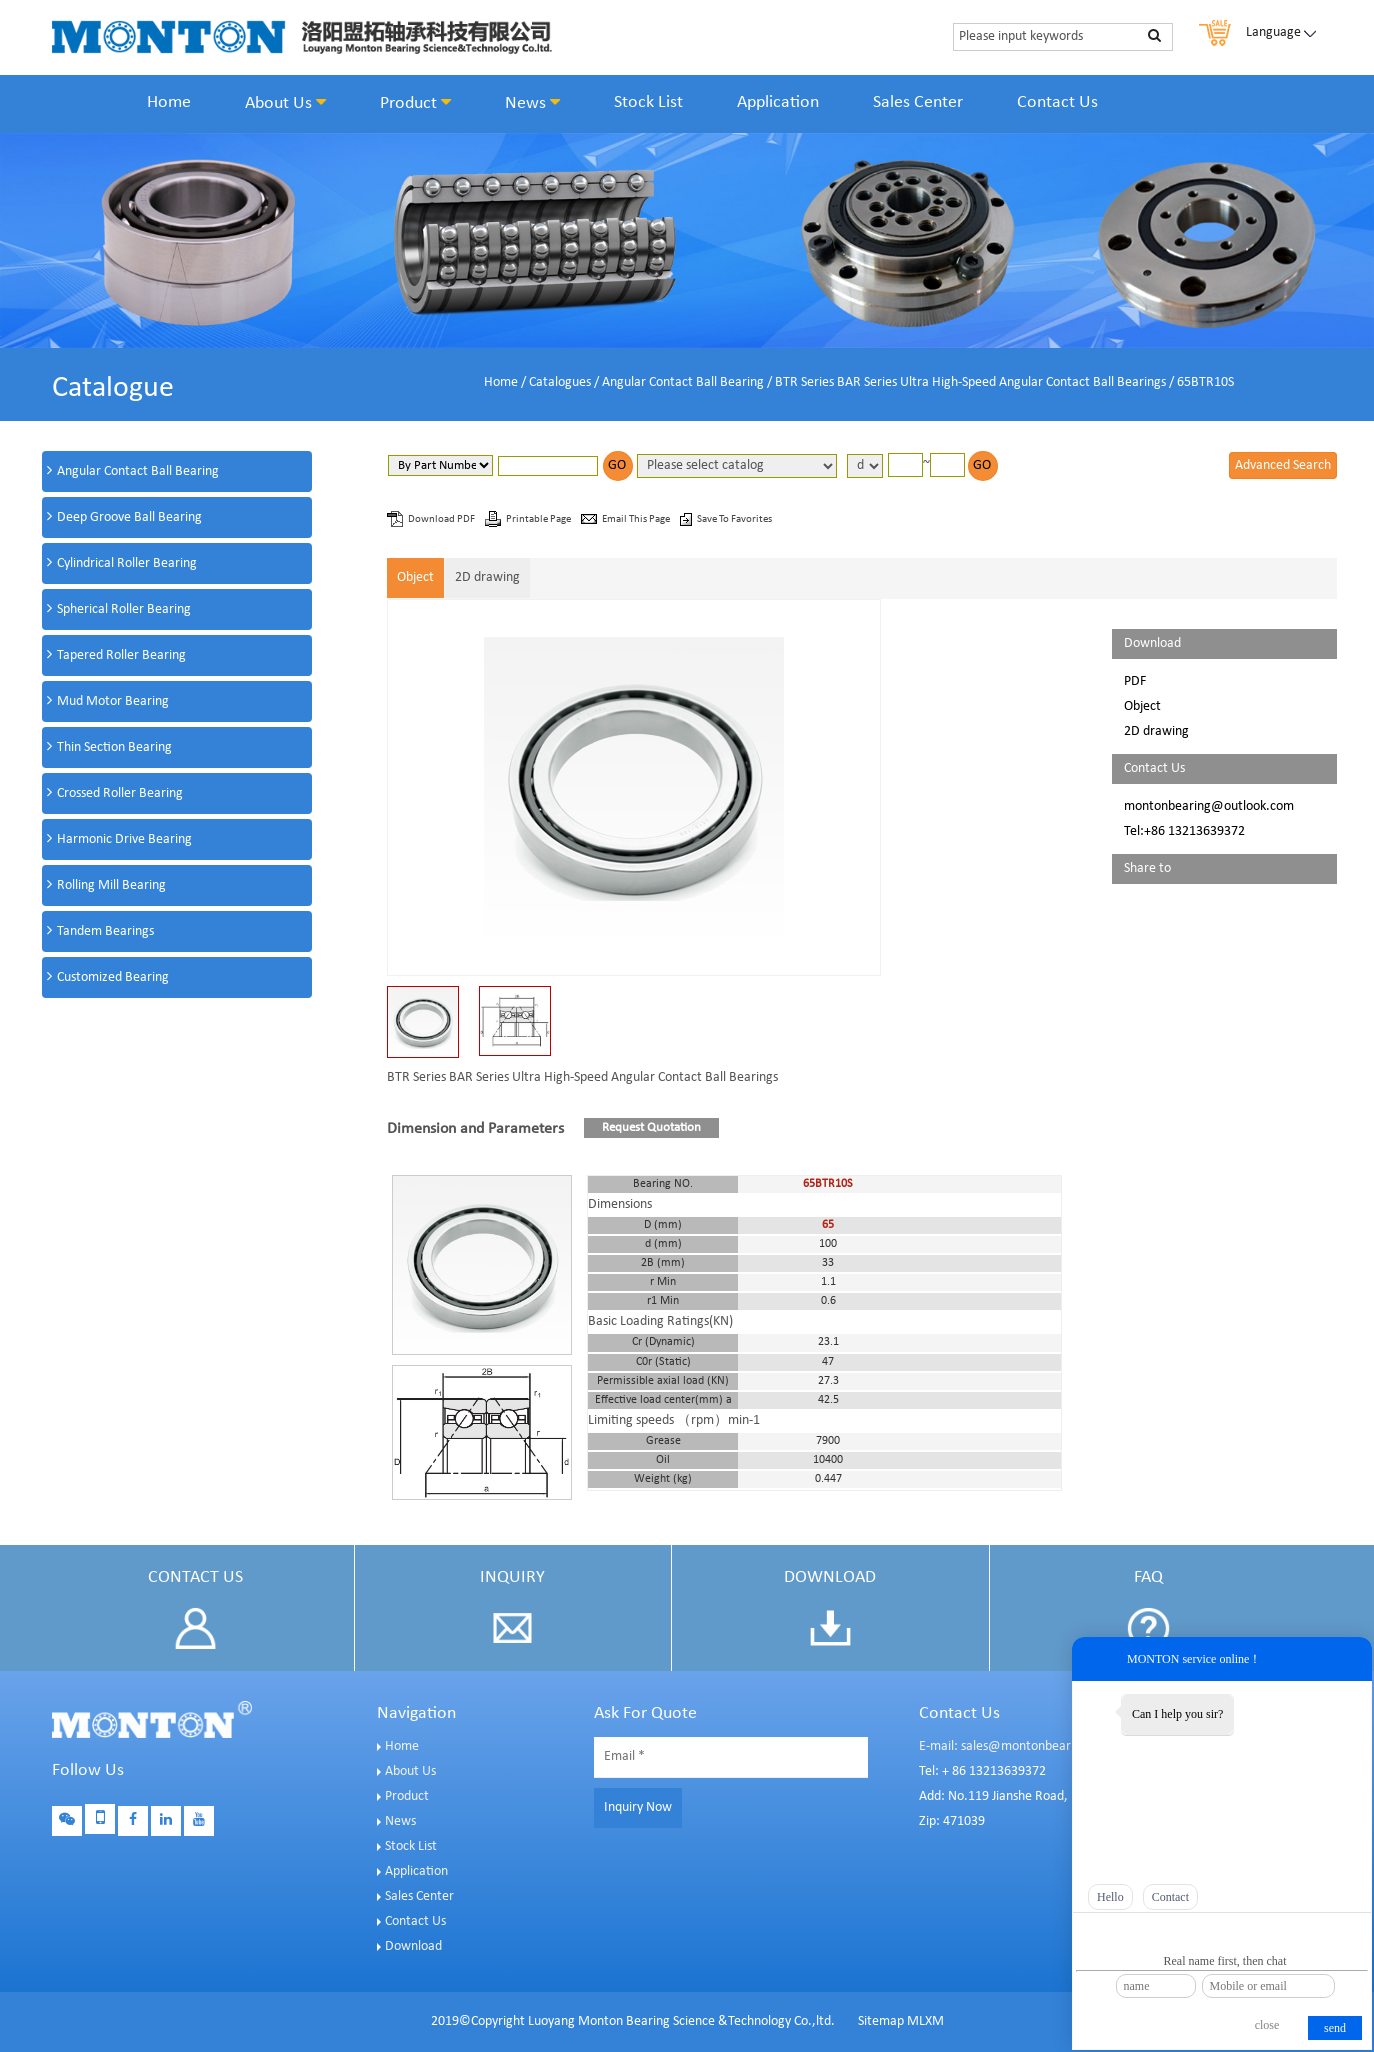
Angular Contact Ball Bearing (683, 382)
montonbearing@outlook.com (1209, 806)
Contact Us (1057, 102)
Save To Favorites (734, 519)
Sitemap (881, 2021)
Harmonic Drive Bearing (124, 839)
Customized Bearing (113, 977)
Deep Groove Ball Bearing (129, 517)
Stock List (648, 102)
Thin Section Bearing (114, 747)
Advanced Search (1283, 465)
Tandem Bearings (105, 931)
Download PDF (442, 519)
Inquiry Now (638, 1807)
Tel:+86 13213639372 (1184, 831)
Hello (1110, 1897)
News (532, 103)
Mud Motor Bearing (113, 701)
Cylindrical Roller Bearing (127, 563)
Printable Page (539, 519)
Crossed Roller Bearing (120, 793)
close (1267, 2025)
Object (415, 577)
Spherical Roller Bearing (124, 609)
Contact (1170, 1897)
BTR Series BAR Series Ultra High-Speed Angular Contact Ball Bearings (970, 382)
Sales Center (918, 102)
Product (415, 103)
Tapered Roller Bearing (121, 655)
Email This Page (637, 519)
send (1335, 2028)
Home (169, 102)
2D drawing (487, 577)
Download (413, 1946)
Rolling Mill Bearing (111, 885)
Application (778, 102)
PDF (1135, 681)
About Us (285, 103)
